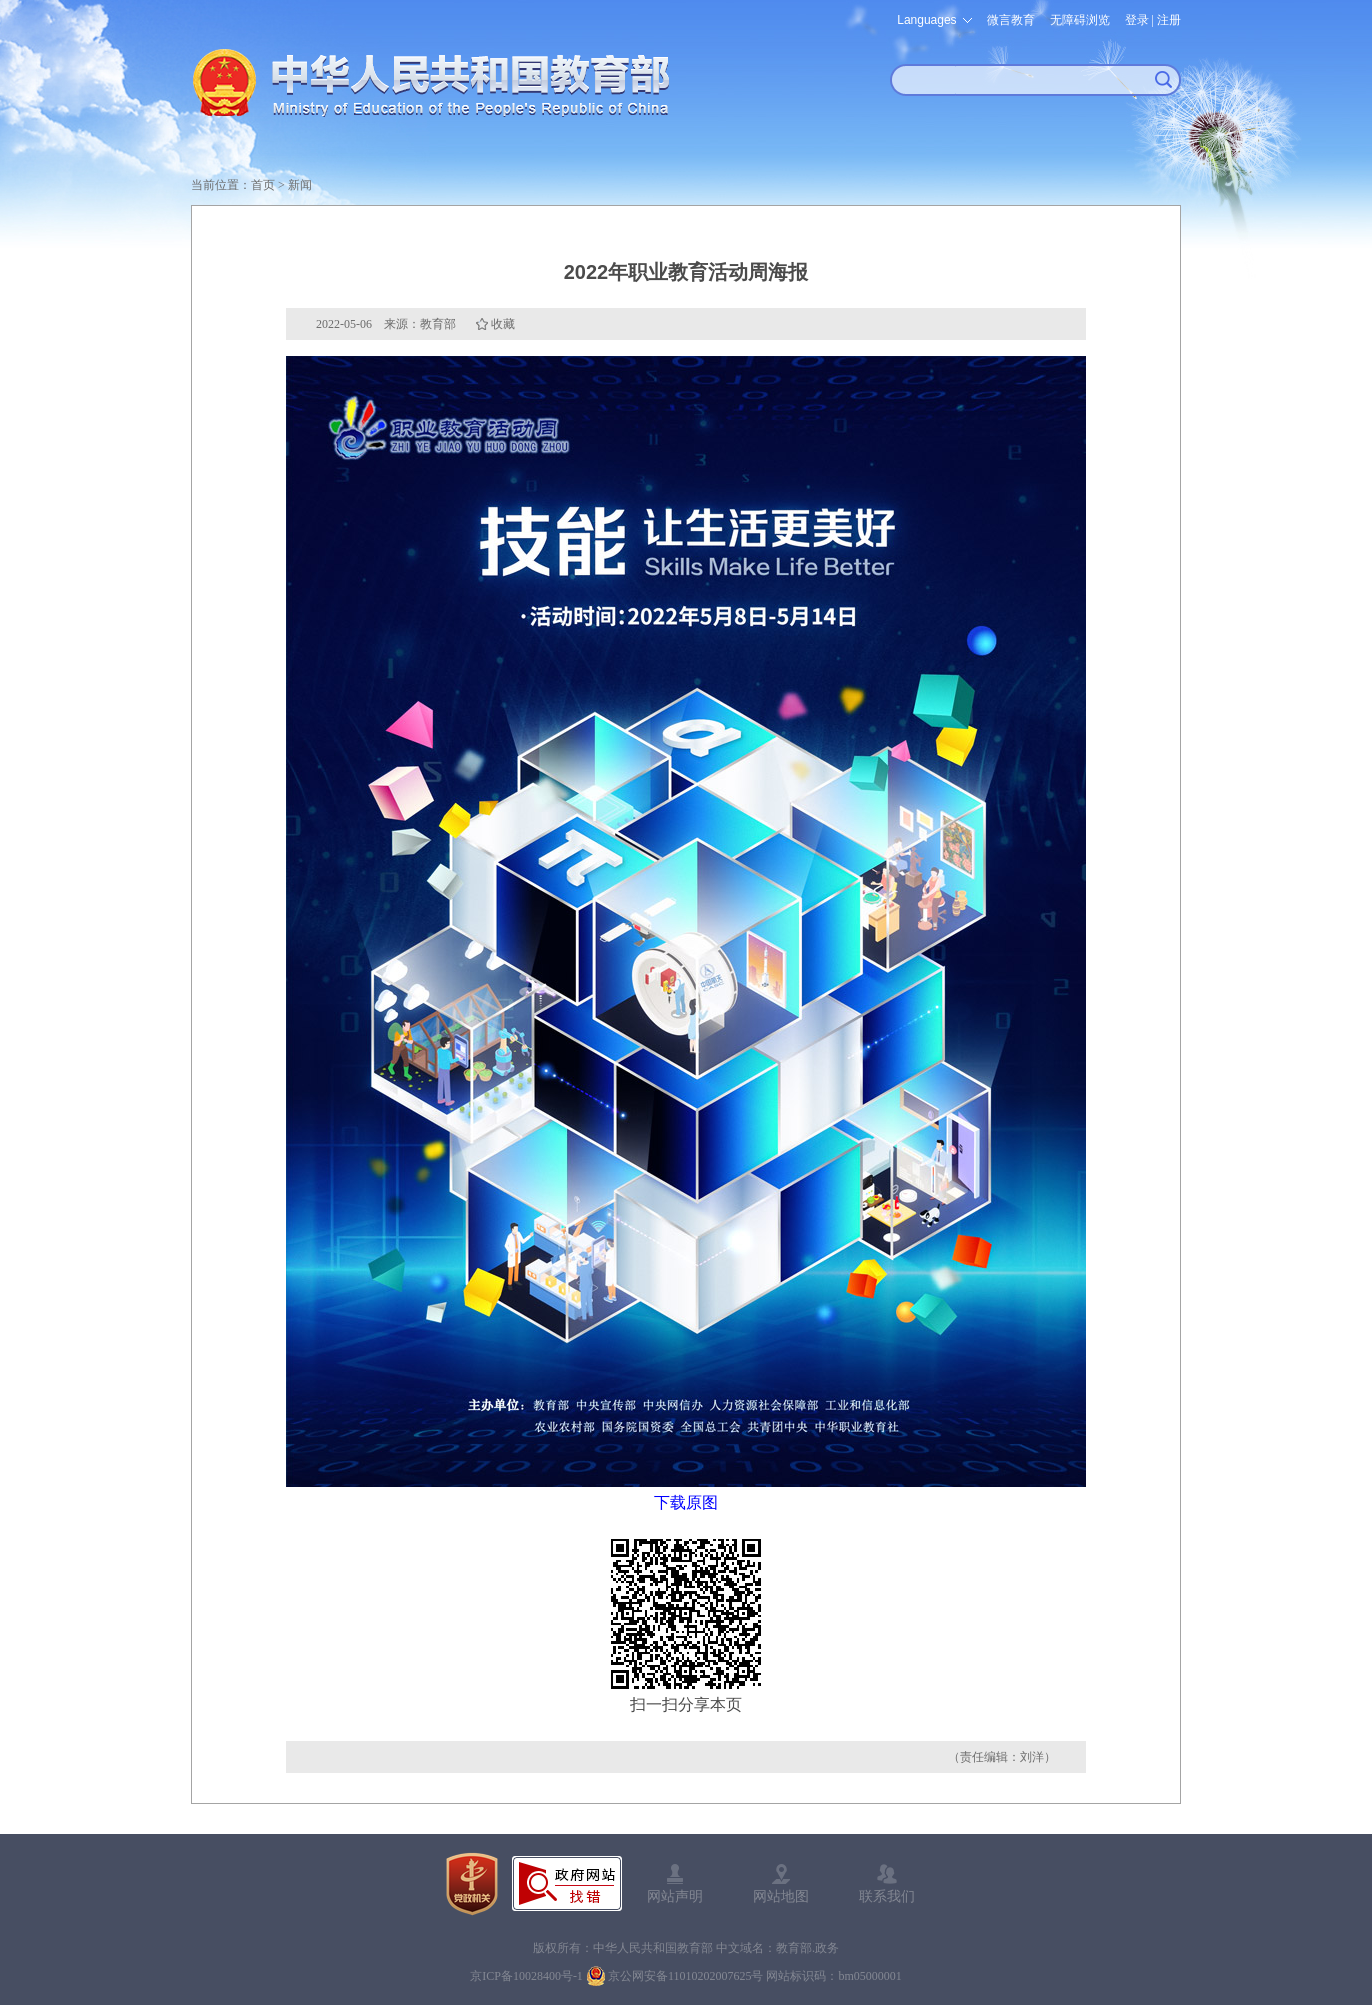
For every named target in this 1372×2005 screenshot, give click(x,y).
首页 (263, 185)
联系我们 (887, 1896)
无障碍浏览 (1080, 20)
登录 (1137, 20)
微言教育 (1011, 20)
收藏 (503, 324)
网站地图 (781, 1896)
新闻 (300, 185)
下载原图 (686, 1502)
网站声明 (675, 1896)
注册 (1169, 20)
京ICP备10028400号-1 (526, 1976)
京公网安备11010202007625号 (686, 1976)
